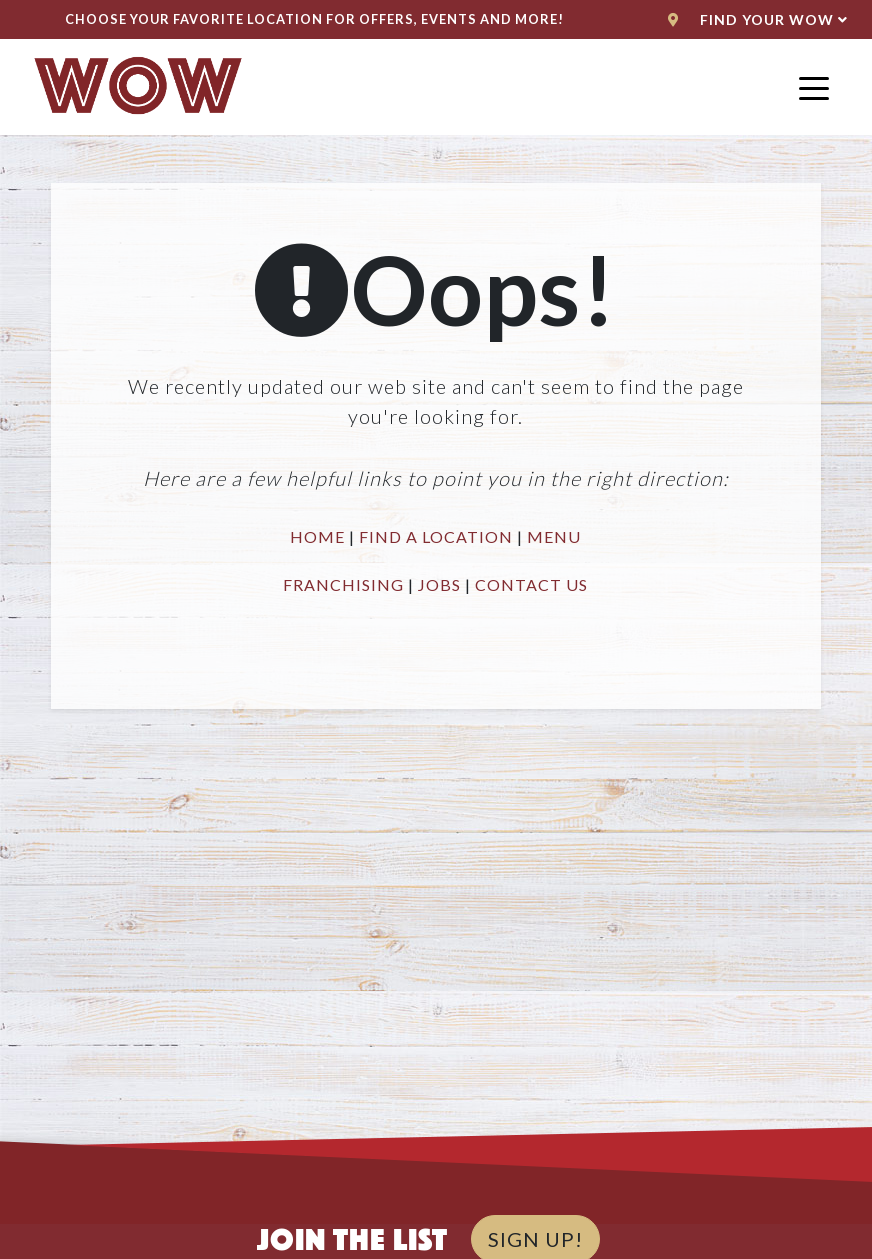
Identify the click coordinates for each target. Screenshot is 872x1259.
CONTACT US (531, 584)
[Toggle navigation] (814, 87)
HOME (317, 536)
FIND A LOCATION (436, 536)
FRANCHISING (343, 584)
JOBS (439, 584)
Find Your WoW (758, 19)
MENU (554, 536)
